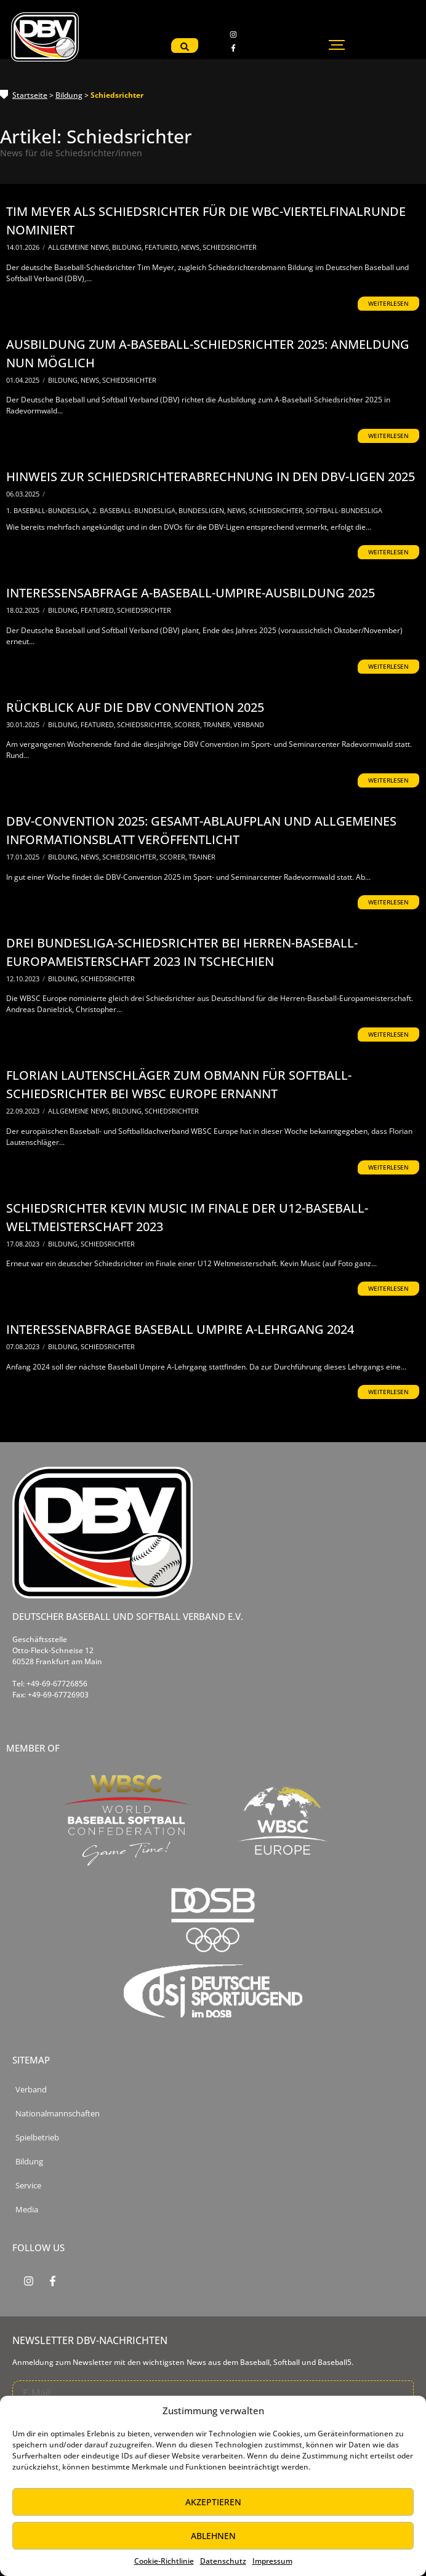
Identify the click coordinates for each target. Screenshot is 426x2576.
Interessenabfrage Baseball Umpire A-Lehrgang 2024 (180, 1329)
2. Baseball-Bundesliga (134, 510)
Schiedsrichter (230, 247)
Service (28, 2185)
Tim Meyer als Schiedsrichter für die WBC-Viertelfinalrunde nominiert (206, 220)
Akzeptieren (213, 2502)
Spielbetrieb (37, 2137)
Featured (162, 247)
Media (26, 2209)
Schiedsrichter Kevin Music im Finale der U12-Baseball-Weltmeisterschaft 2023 (187, 1217)
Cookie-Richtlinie (164, 2561)
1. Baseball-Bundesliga (48, 510)
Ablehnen (213, 2536)
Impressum (272, 2561)
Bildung (68, 95)
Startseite (29, 95)
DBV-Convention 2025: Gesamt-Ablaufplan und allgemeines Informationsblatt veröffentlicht (201, 830)
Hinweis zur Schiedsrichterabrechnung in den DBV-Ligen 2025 (210, 476)
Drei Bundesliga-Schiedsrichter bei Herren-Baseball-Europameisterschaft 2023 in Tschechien (182, 952)
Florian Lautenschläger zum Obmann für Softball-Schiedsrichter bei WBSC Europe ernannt (179, 1084)
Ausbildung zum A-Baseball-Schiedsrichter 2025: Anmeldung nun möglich (207, 353)
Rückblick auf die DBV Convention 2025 (135, 707)
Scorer (188, 724)
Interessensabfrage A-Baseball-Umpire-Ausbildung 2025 (190, 592)
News (191, 247)
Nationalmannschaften (57, 2113)
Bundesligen (202, 510)
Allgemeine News (79, 247)
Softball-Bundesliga (344, 510)
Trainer (217, 724)
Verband (248, 724)
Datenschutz (223, 2561)
